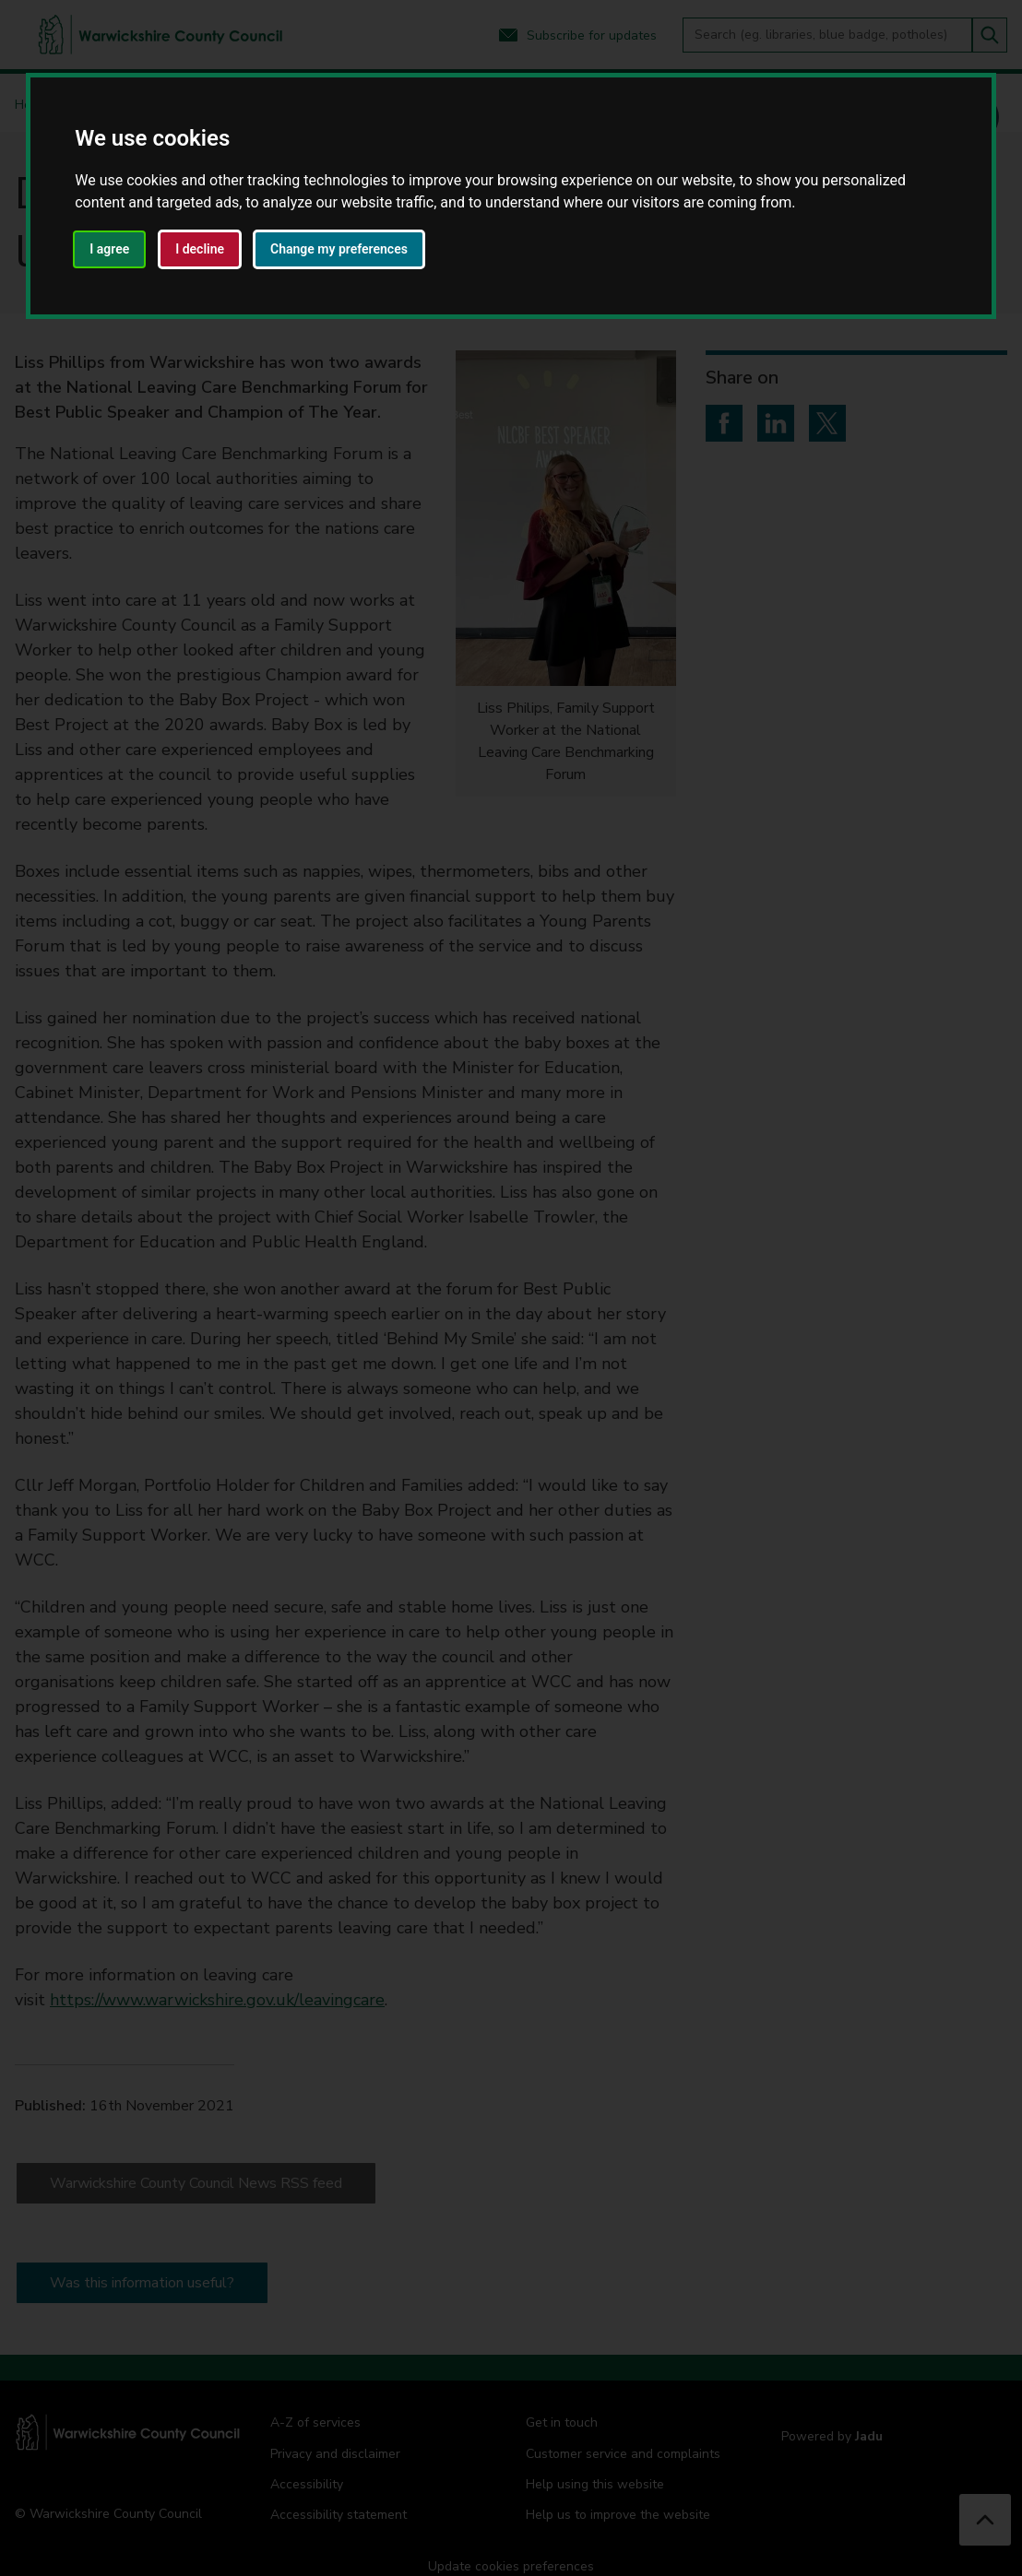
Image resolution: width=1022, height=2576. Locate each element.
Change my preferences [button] (339, 249)
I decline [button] (199, 249)
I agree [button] (109, 249)
